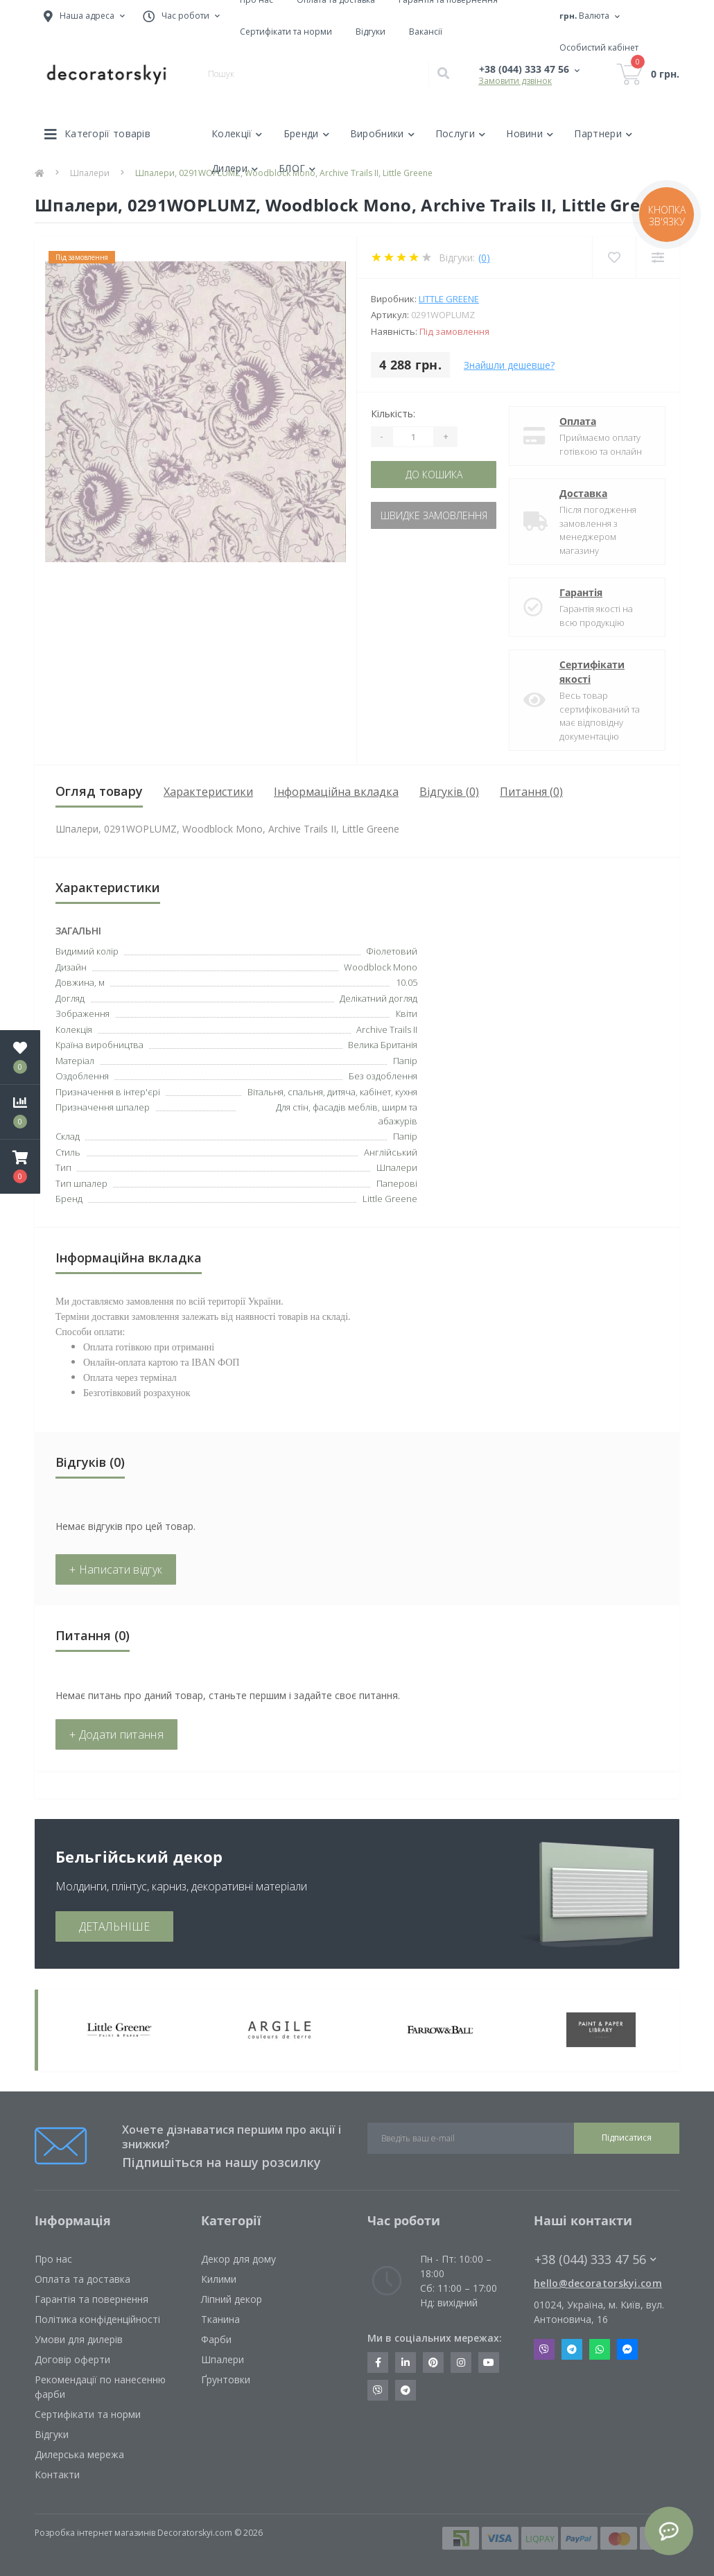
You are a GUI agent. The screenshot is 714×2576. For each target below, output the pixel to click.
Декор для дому (238, 2258)
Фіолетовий (391, 951)
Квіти (406, 1013)
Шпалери (222, 2359)
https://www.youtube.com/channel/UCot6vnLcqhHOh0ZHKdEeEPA (488, 2362)
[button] (20, 1167)
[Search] (443, 74)
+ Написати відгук (115, 1569)
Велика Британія (382, 1044)
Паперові (396, 1183)
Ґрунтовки (225, 2379)
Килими (218, 2279)
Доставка (583, 493)
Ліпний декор (231, 2299)
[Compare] (657, 257)
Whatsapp (599, 2349)
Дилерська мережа (79, 2454)
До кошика (434, 474)
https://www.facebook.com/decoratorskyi (378, 2362)
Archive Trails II (386, 1029)
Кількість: (393, 413)
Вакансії (425, 31)
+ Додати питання (116, 1734)
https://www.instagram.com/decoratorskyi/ (461, 2362)
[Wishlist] (614, 257)
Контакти (57, 2474)
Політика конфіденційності (97, 2319)
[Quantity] (413, 436)
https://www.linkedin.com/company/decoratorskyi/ (405, 2362)
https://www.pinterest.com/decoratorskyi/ (433, 2362)
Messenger (627, 2349)
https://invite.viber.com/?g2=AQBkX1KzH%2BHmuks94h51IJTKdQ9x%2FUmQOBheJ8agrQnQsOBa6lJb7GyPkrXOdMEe (378, 2390)
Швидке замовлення (434, 515)
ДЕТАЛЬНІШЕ (114, 1926)
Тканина (220, 2319)
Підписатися (627, 2137)
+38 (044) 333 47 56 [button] (595, 2260)
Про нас (53, 2258)
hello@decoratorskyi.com (598, 2283)
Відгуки (370, 31)
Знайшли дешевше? (509, 365)
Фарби (216, 2339)
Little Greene (449, 299)
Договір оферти (72, 2359)
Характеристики (208, 791)
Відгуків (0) (449, 791)
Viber (544, 2349)
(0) (484, 257)
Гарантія (580, 592)
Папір (405, 1136)
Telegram (572, 2349)
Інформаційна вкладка (336, 791)
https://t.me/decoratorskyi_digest (405, 2390)
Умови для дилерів (79, 2339)
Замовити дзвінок (515, 81)
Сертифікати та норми (286, 31)
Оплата (577, 421)
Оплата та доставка (82, 2279)
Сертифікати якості (592, 672)
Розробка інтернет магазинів (95, 2533)
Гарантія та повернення (91, 2299)
